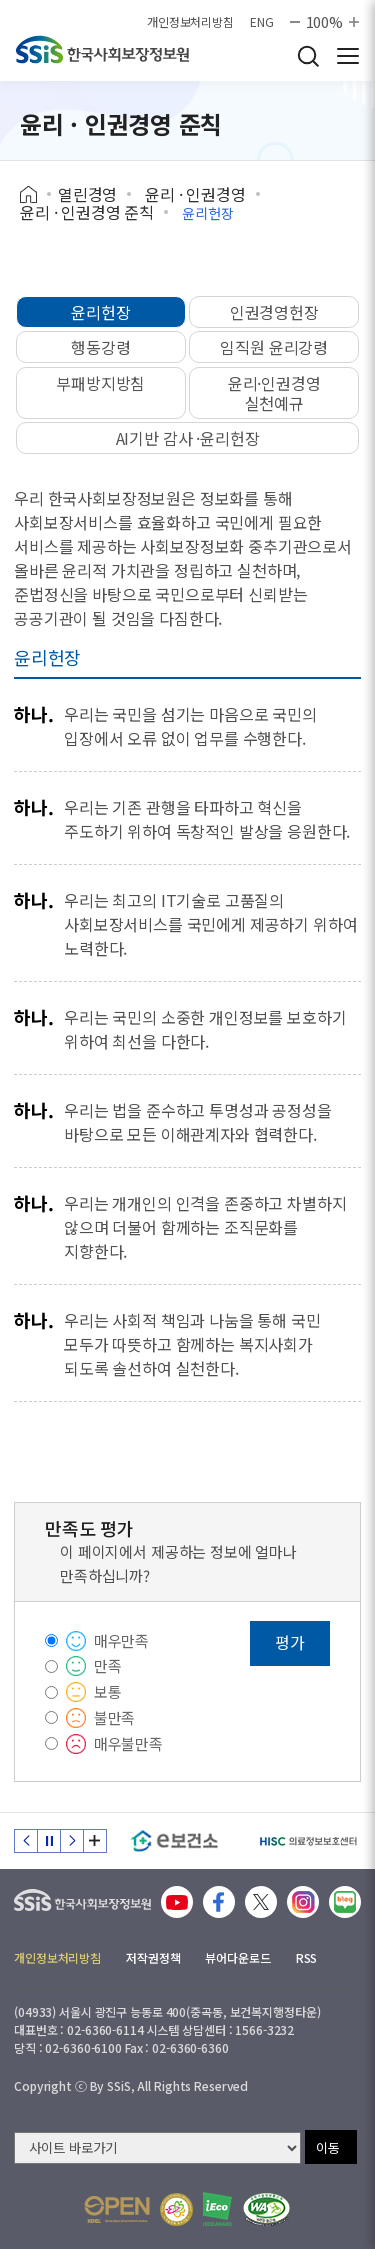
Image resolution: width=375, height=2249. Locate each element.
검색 (308, 56)
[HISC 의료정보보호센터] (307, 1841)
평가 (290, 1642)
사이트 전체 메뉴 (348, 56)
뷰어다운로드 (237, 1957)
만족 (108, 1665)
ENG (262, 22)
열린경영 (87, 194)
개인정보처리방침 (190, 22)
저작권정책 (153, 1957)
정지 (49, 1841)
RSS (307, 1957)
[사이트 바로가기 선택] (157, 2148)
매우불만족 (128, 1743)
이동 (328, 2147)
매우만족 (121, 1640)
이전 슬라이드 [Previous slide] (26, 1841)
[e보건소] (174, 1841)
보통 (108, 1691)
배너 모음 (95, 1841)
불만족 (115, 1717)
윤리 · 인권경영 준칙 (87, 212)
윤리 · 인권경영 (195, 194)
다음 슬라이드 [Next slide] (72, 1841)
